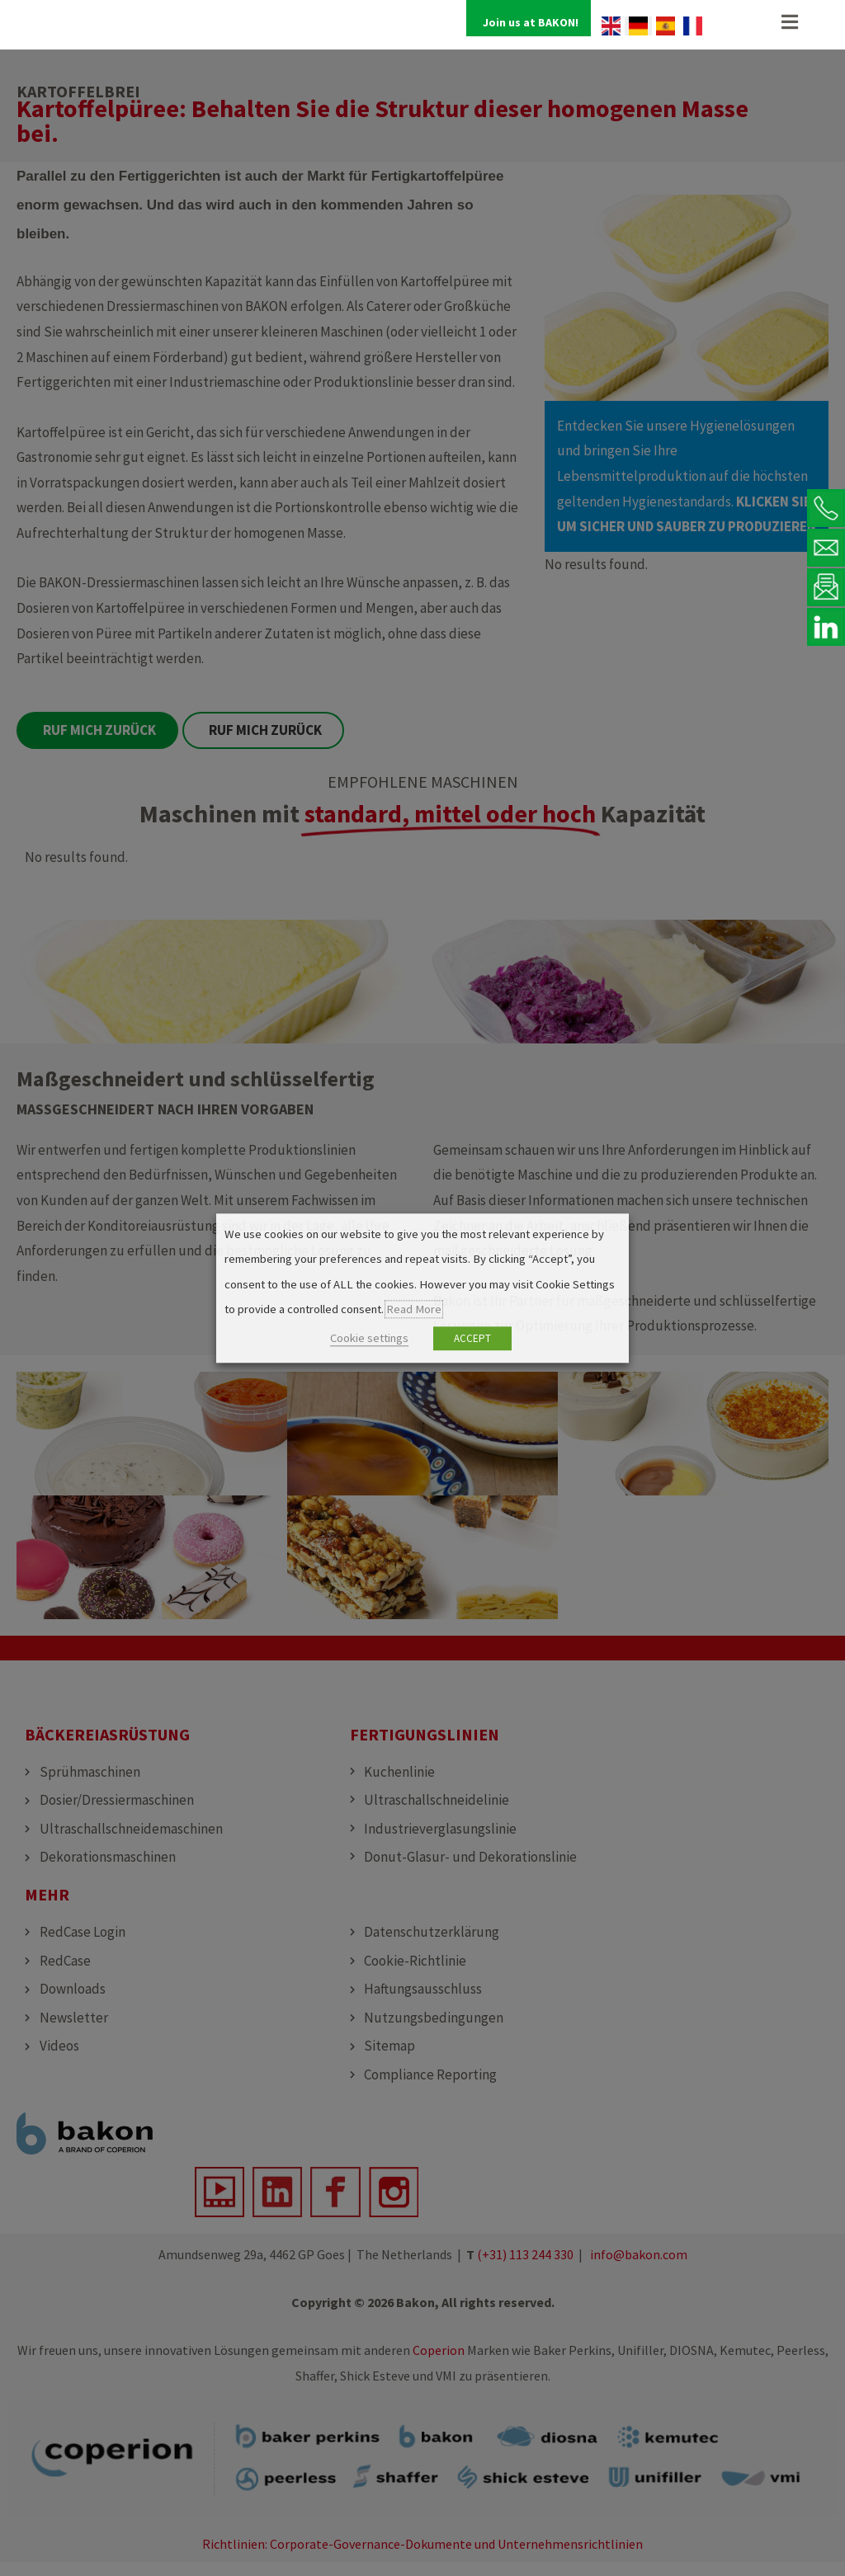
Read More (413, 1309)
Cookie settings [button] (369, 1337)
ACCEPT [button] (472, 1338)
